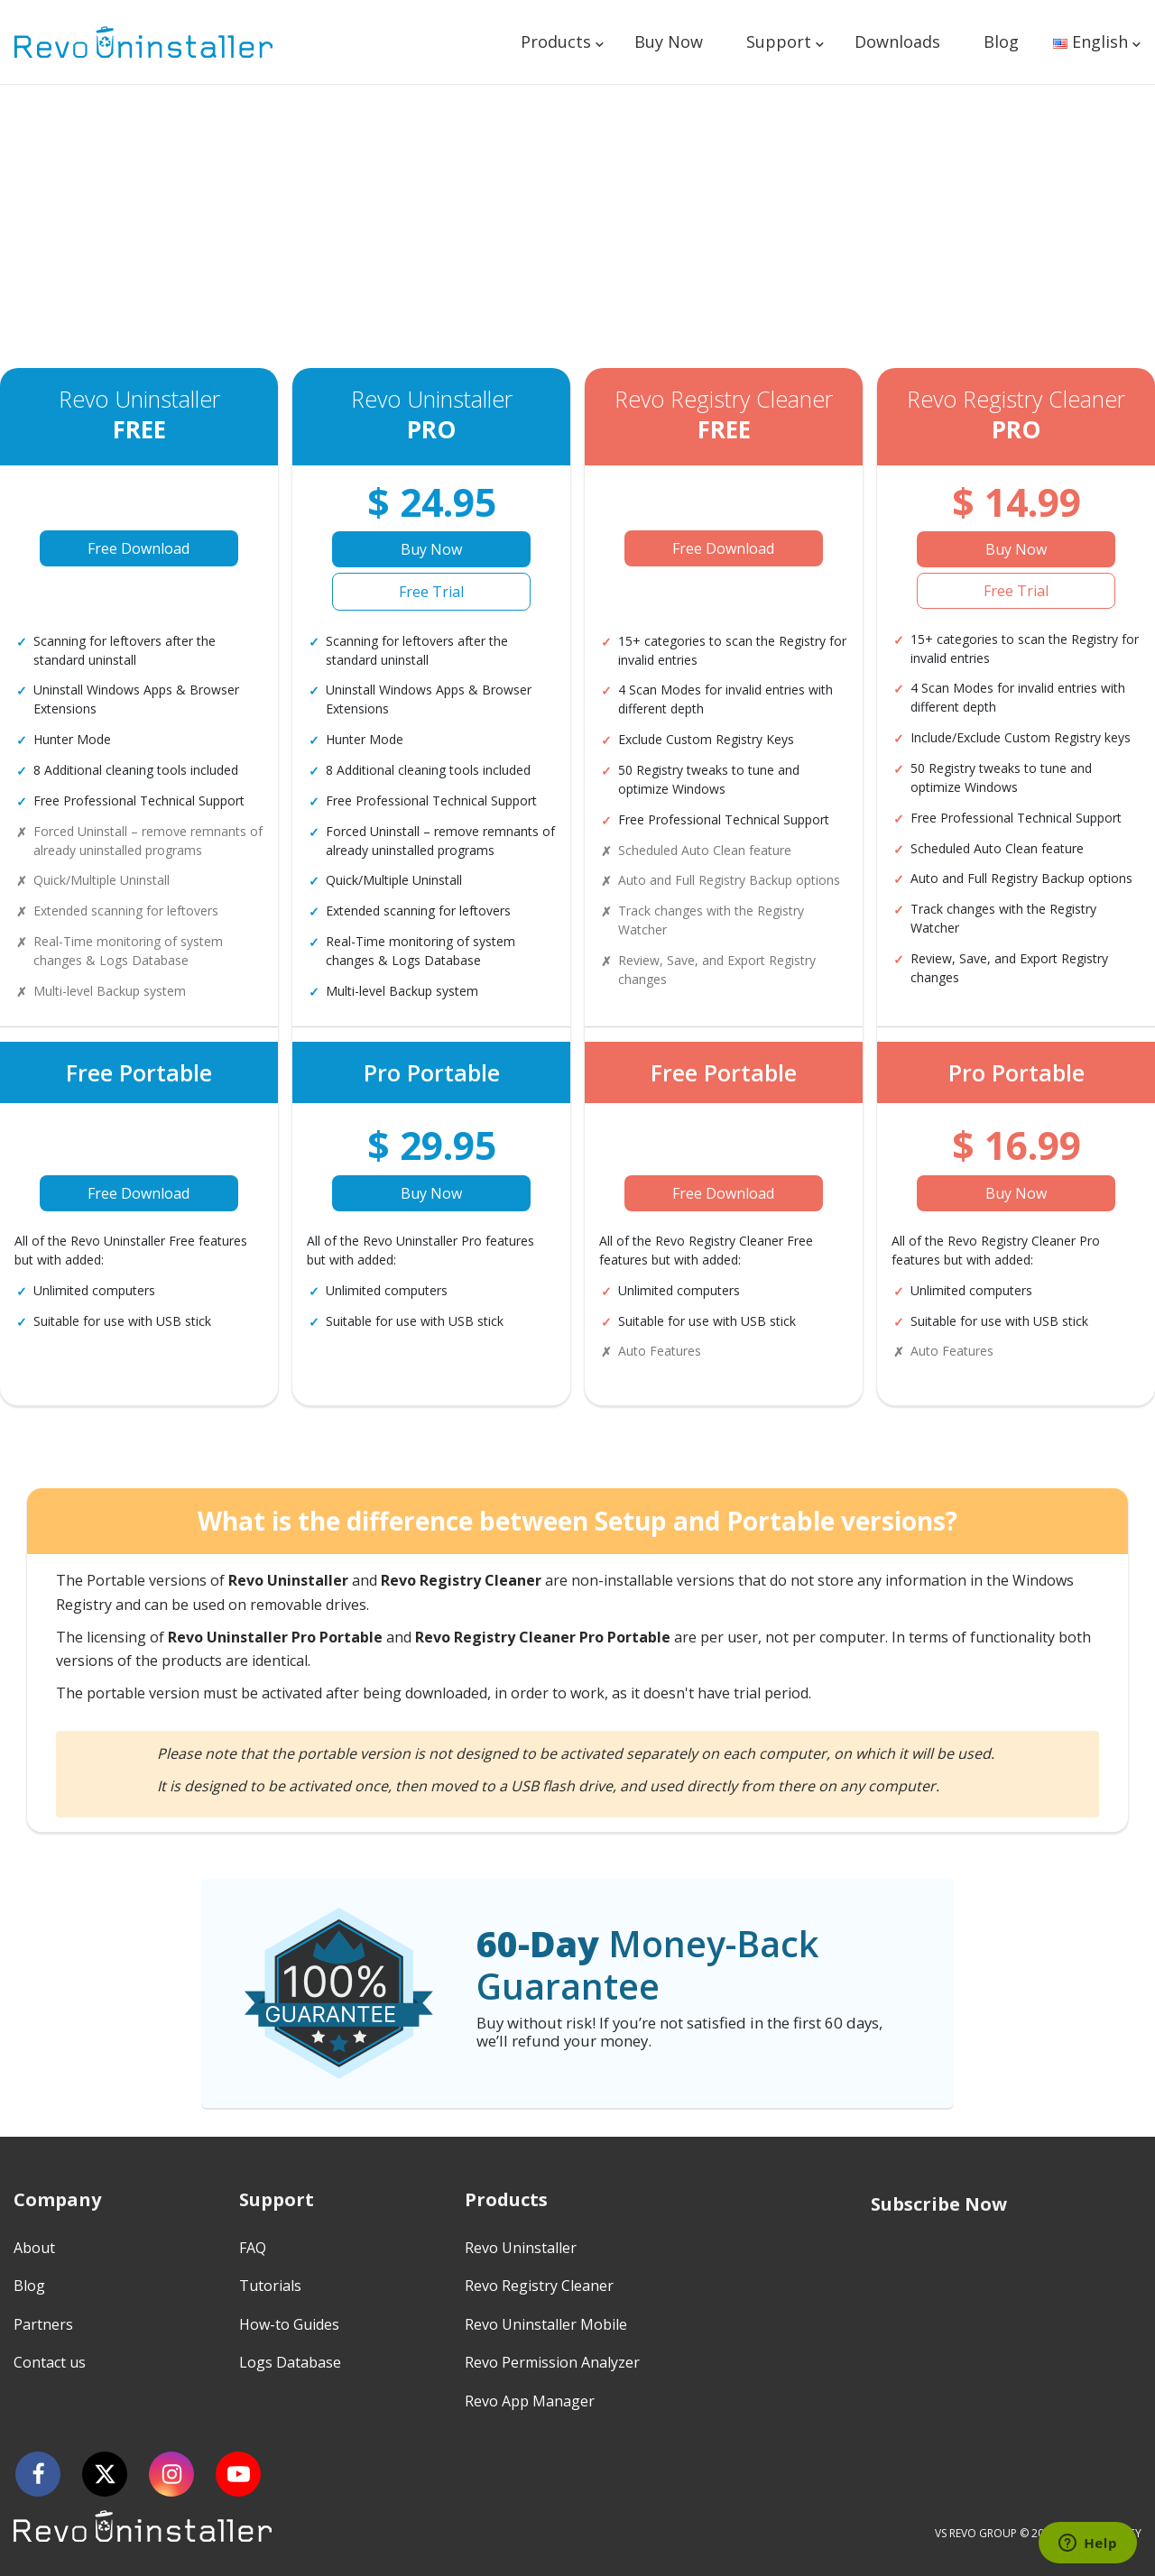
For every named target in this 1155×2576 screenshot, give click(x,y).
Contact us (50, 2362)
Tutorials (270, 2285)
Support (778, 41)
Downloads (897, 41)
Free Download (138, 548)
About (34, 2248)
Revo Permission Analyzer (552, 2362)
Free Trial (431, 592)
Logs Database (290, 2362)
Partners (43, 2324)
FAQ (252, 2248)
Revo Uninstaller (521, 2248)
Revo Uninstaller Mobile (546, 2324)
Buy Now (668, 41)
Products (556, 41)
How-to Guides (289, 2324)
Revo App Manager (530, 2401)
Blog (1001, 41)
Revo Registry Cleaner (539, 2285)
